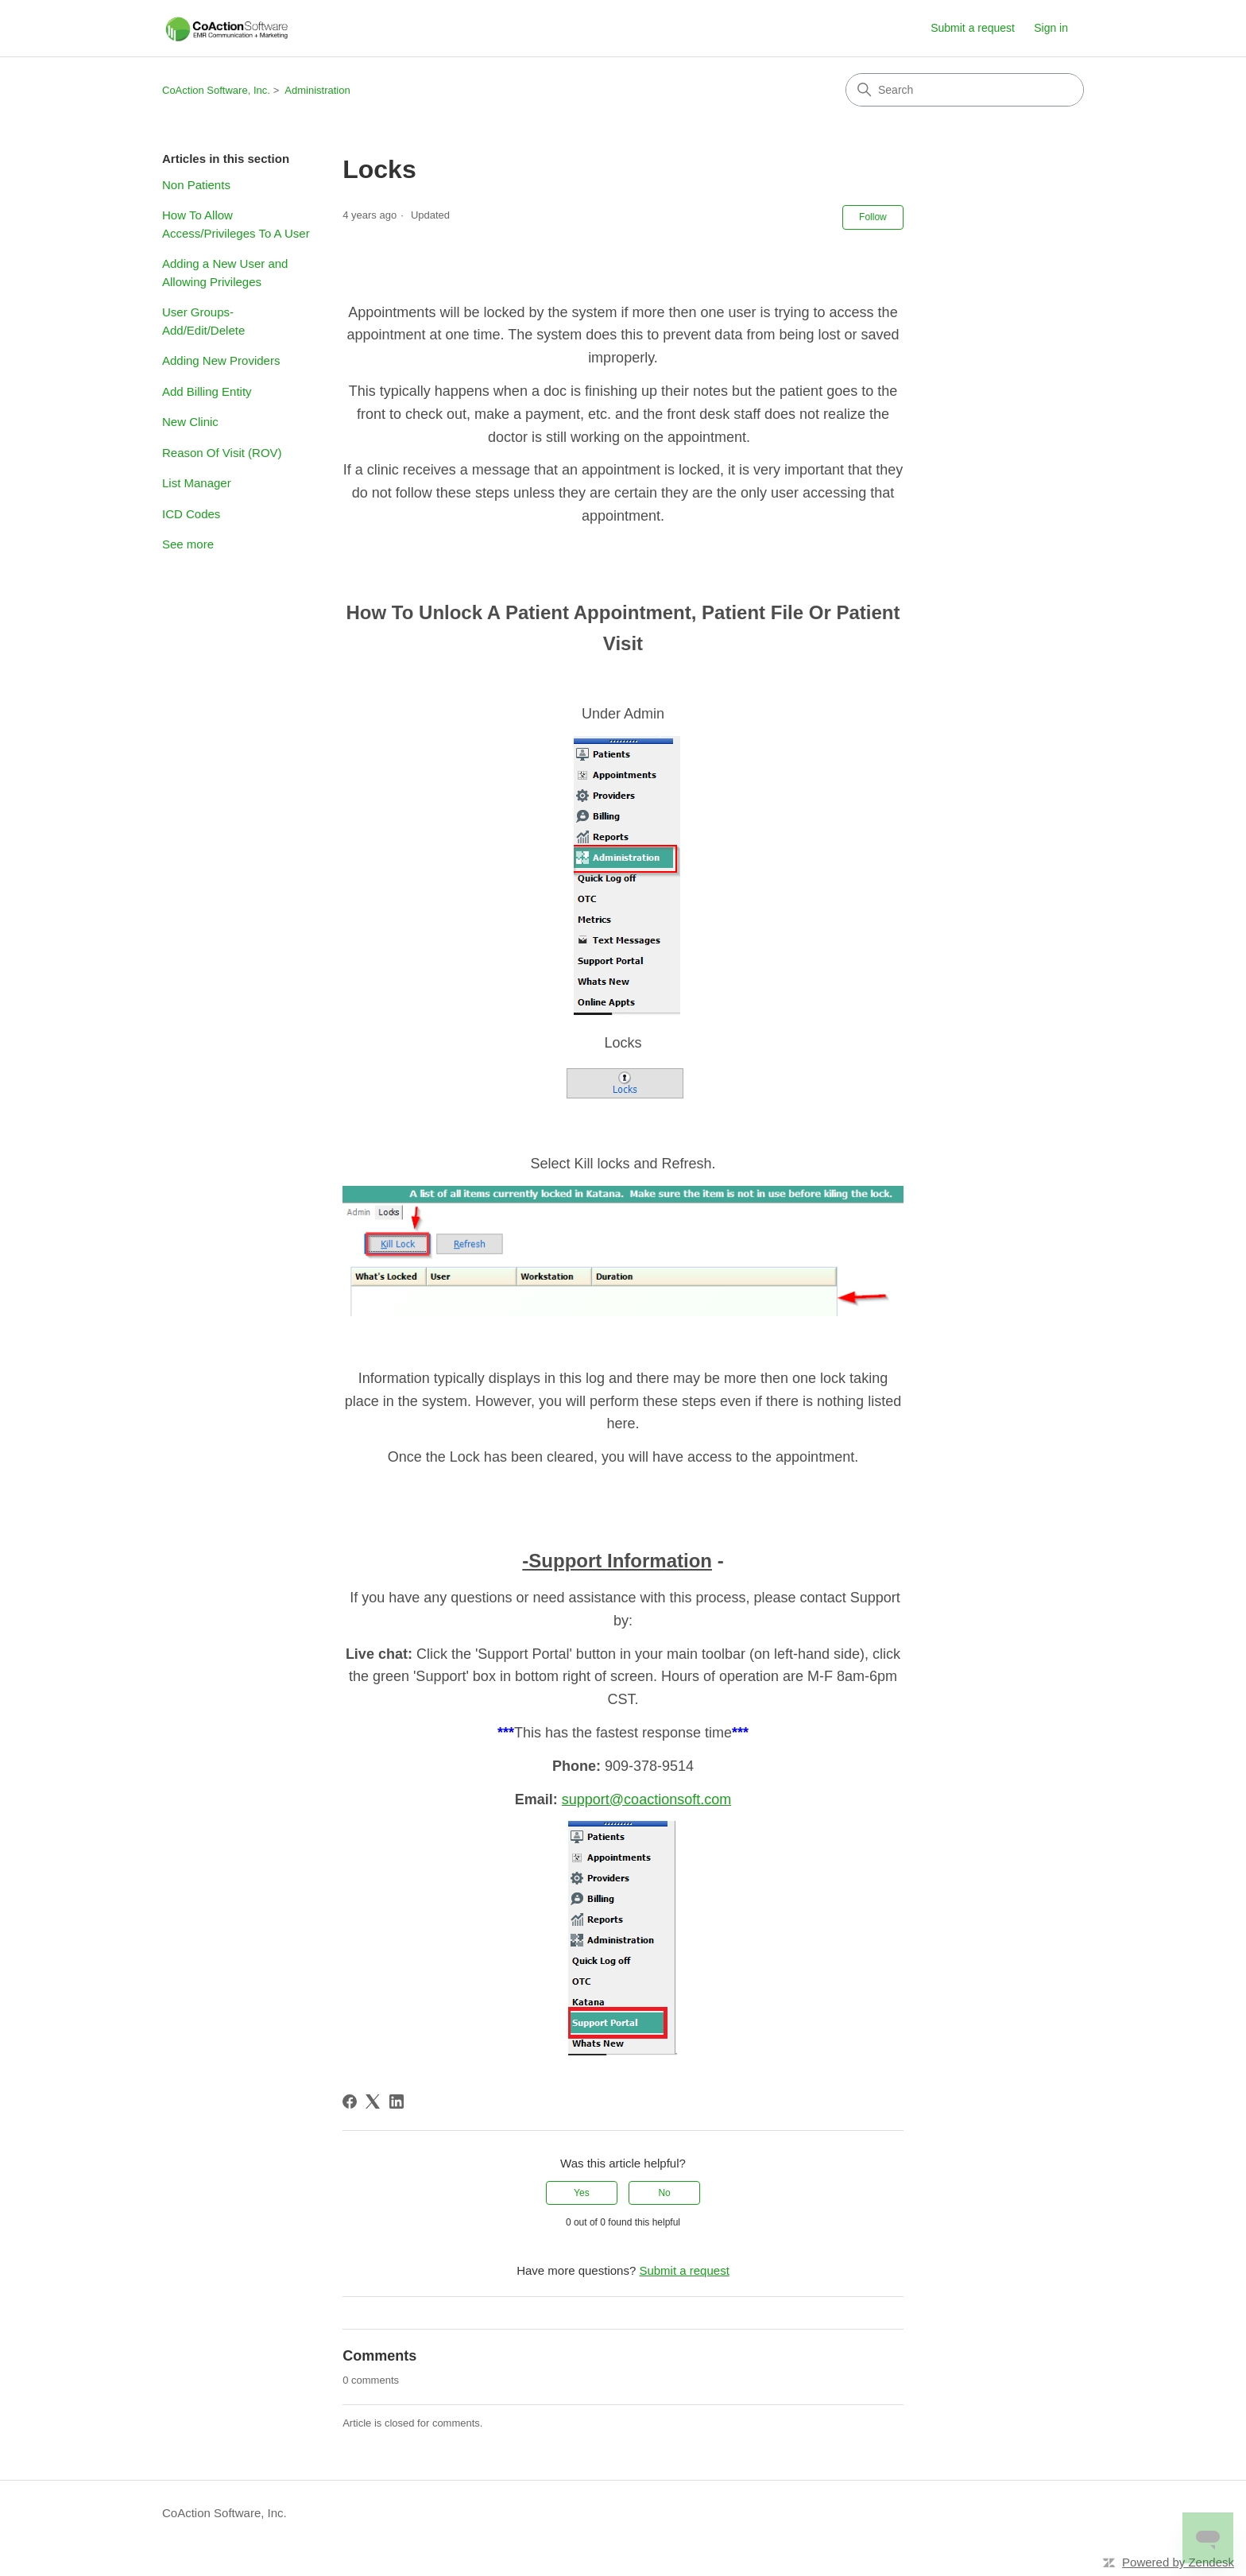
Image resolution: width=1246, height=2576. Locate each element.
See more (188, 544)
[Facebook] (349, 2101)
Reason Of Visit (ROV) (222, 452)
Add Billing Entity (207, 391)
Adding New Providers (221, 360)
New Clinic (190, 421)
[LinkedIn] (396, 2101)
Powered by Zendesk (1178, 2562)
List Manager (196, 483)
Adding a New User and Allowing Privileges (225, 273)
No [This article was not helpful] (664, 2192)
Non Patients (196, 185)
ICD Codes (191, 514)
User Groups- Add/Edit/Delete (203, 321)
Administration (317, 90)
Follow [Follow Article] (873, 217)
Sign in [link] (1051, 27)
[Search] (964, 90)
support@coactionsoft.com (646, 1799)
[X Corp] (373, 2101)
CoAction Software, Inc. (216, 90)
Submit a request (973, 27)
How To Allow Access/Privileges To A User (236, 224)
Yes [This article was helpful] (582, 2192)
